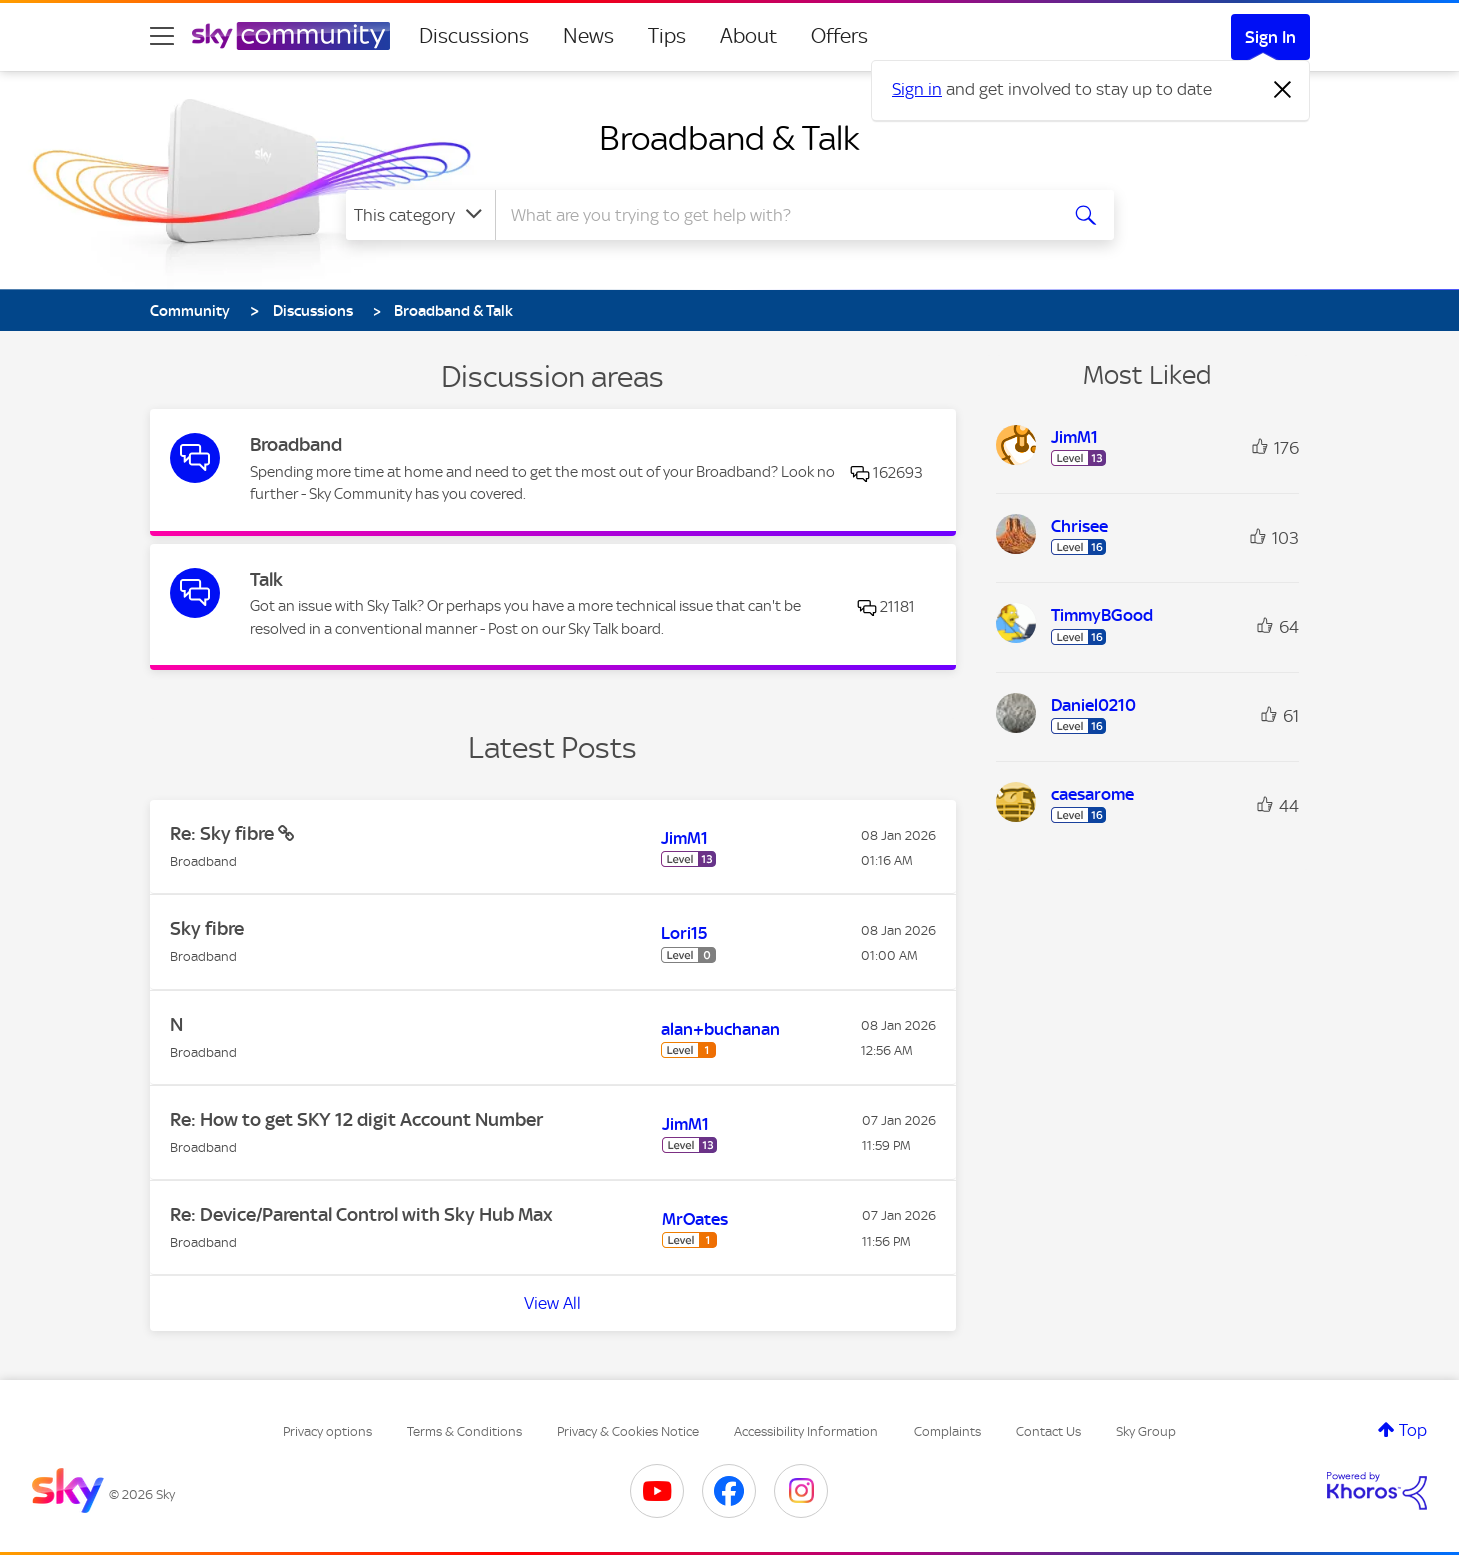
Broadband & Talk (729, 138)
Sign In (1270, 37)
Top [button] (1413, 1430)
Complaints (947, 1431)
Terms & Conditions (464, 1431)
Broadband (296, 444)
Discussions (474, 36)
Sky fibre (207, 928)
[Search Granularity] (420, 215)
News (588, 36)
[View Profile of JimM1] (684, 838)
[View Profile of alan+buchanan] (720, 1029)
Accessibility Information (806, 1431)
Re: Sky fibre (224, 833)
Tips (667, 36)
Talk (266, 579)
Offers (839, 36)
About (748, 36)
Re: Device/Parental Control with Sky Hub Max (361, 1214)
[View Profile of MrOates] (695, 1219)
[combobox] (774, 215)
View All (552, 1303)
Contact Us (1048, 1431)
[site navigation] (162, 36)
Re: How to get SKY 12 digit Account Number (356, 1119)
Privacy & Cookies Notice (628, 1431)
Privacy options (327, 1431)
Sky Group (1146, 1431)
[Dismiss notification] (1283, 90)
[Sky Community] (291, 36)
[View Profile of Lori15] (684, 933)
